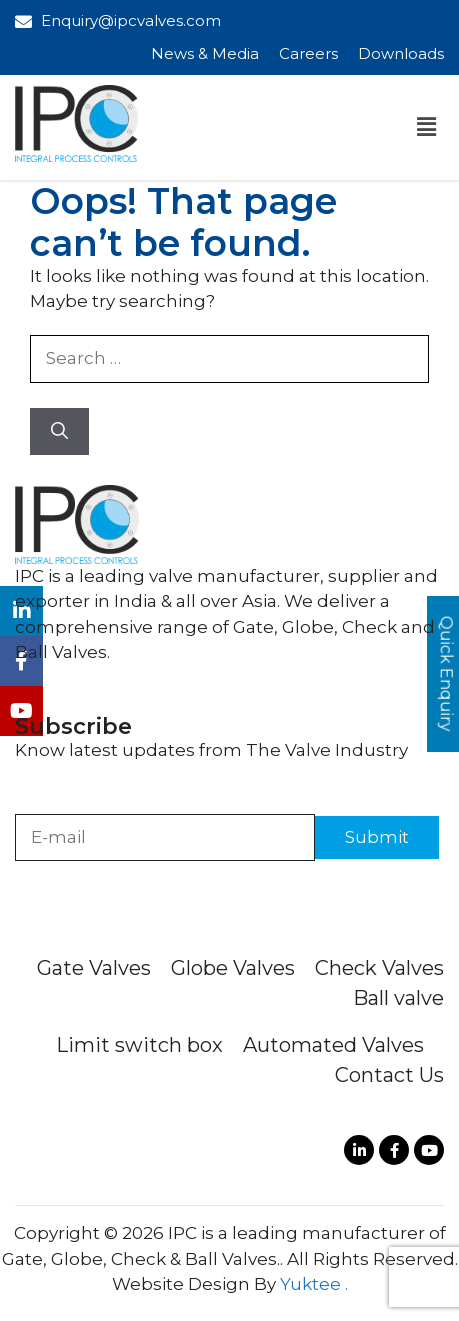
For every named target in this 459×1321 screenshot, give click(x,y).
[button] (427, 127)
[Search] (59, 432)
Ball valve (398, 998)
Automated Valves (333, 1045)
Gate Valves (94, 968)
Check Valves (379, 968)
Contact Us (389, 1075)
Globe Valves (233, 968)
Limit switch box (139, 1045)
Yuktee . (314, 1284)
